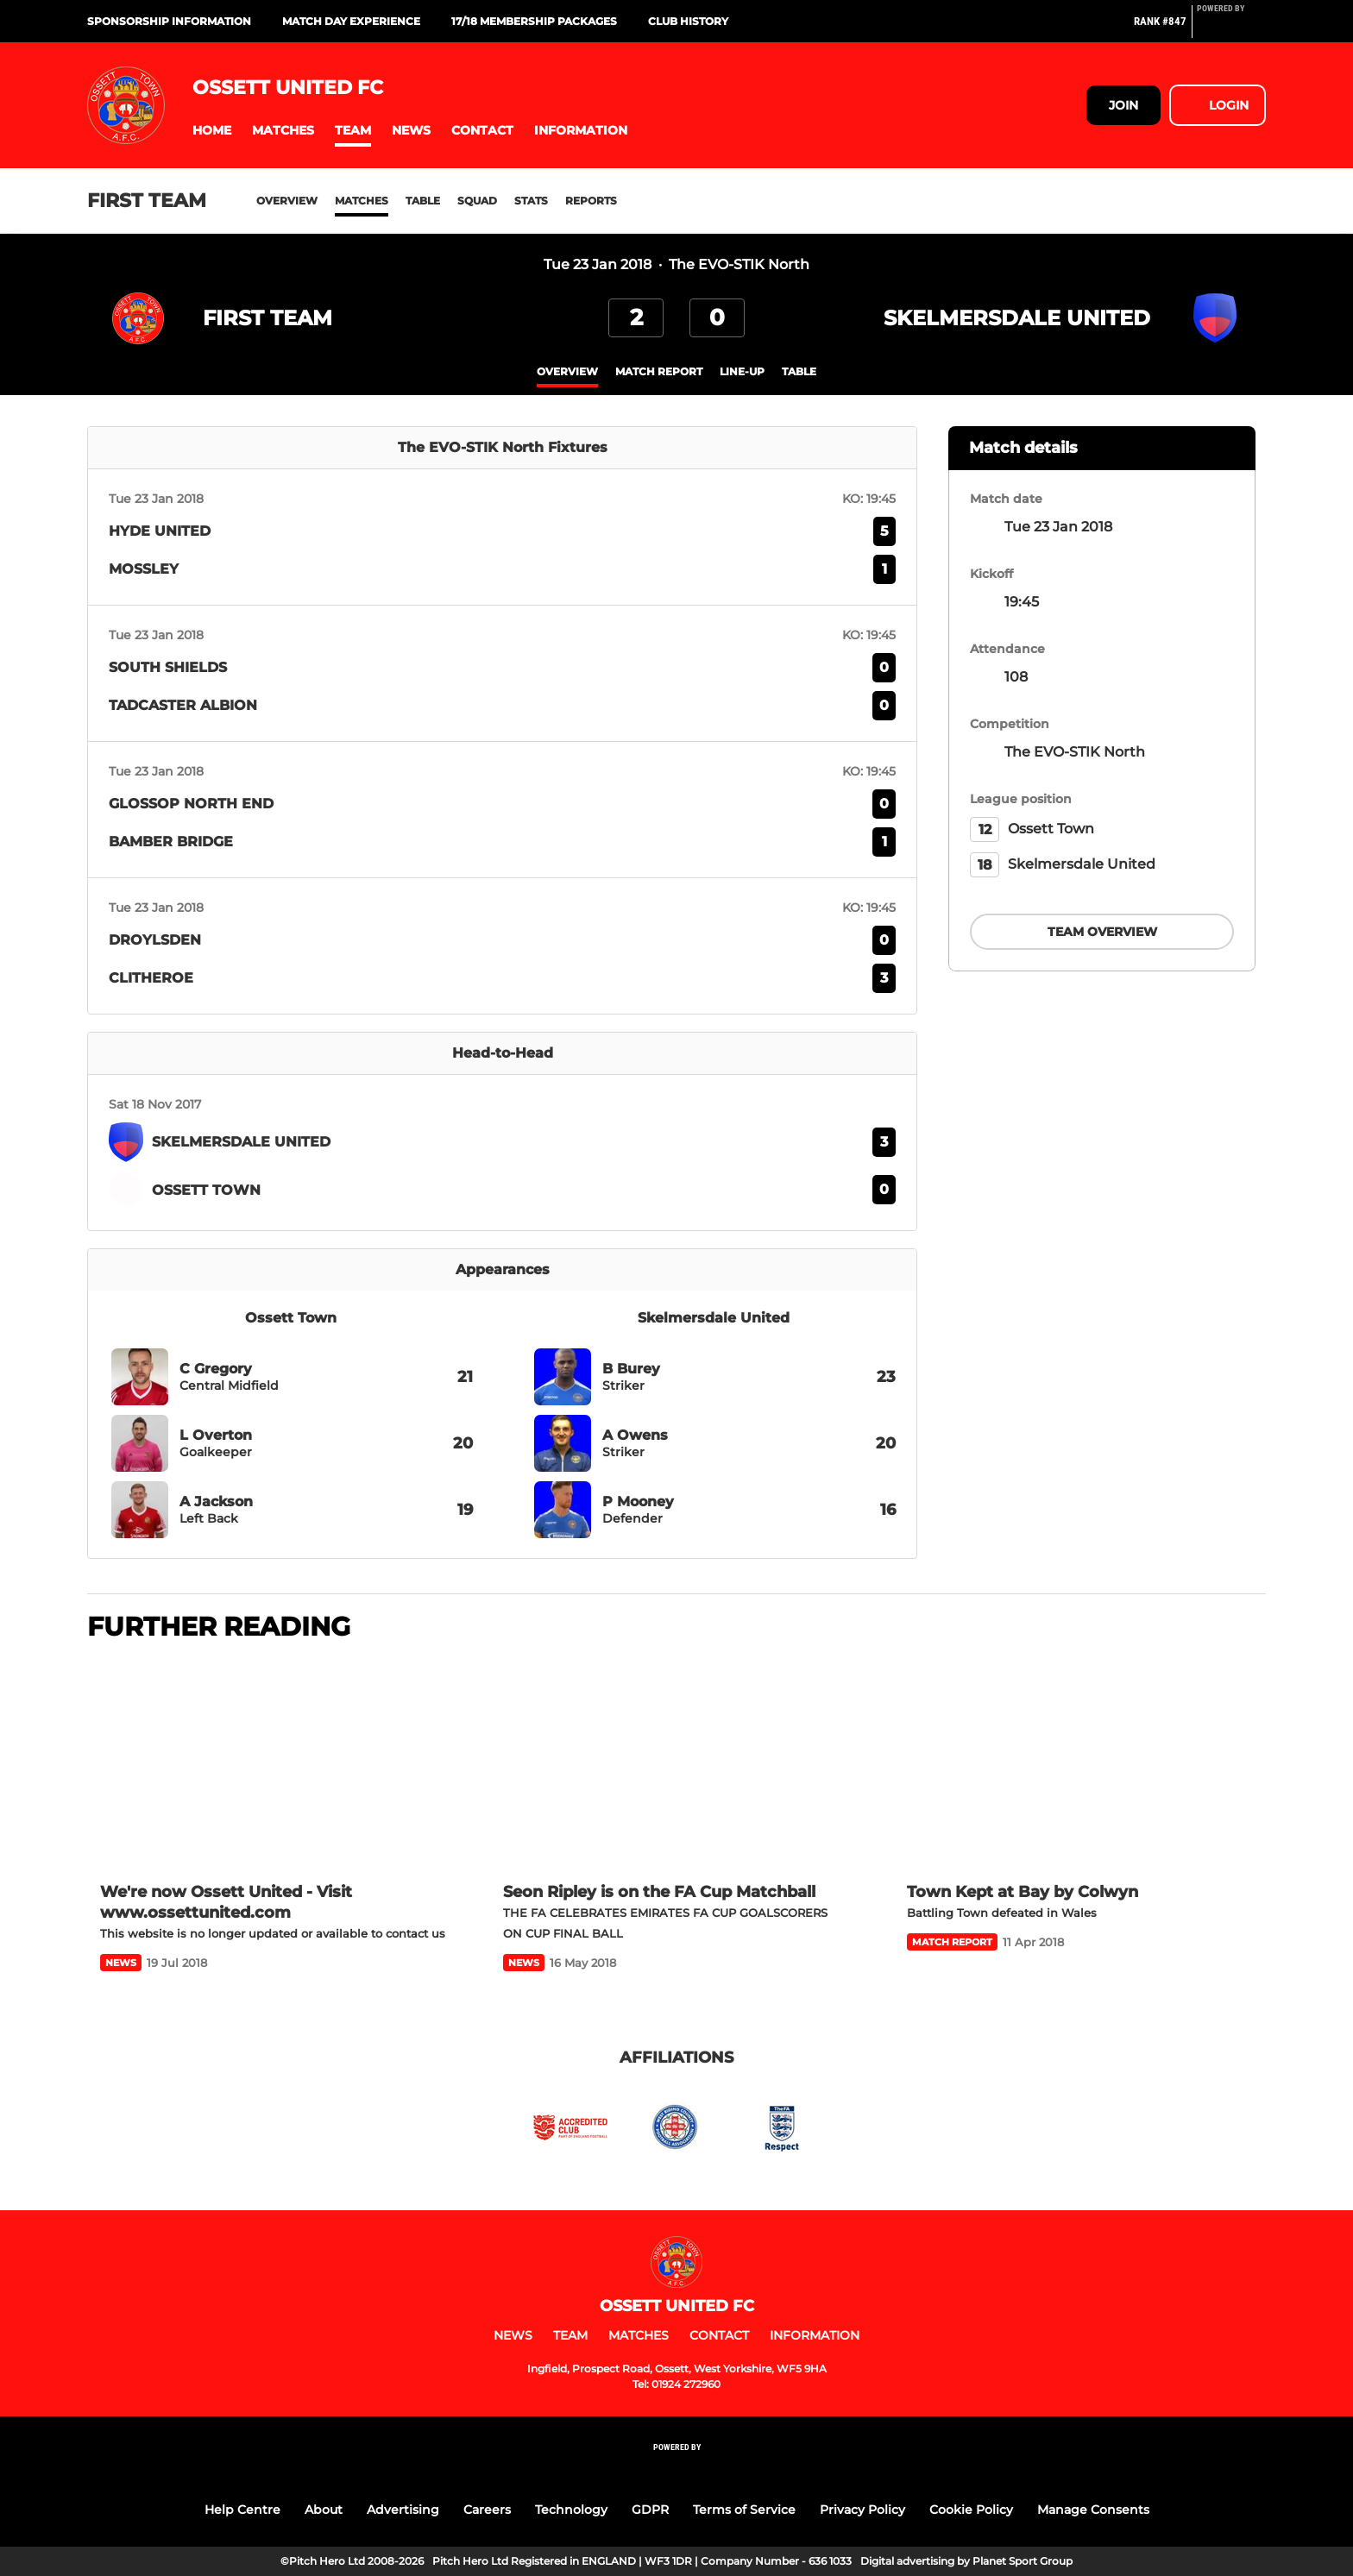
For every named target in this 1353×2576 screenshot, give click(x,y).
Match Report (658, 371)
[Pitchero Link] (1231, 28)
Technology (571, 2509)
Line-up (742, 371)
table (799, 371)
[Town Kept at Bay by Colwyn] (1080, 1764)
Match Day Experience (351, 21)
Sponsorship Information (169, 21)
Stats (531, 200)
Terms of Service (744, 2509)
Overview (287, 200)
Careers (487, 2509)
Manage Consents (1093, 2509)
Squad (477, 200)
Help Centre (242, 2509)
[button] (212, 131)
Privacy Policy (862, 2509)
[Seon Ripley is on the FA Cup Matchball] (676, 1764)
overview (567, 371)
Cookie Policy (971, 2509)
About (324, 2509)
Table (423, 200)
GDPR (650, 2509)
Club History (688, 21)
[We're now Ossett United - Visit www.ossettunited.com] (273, 1764)
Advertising (403, 2509)
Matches (361, 200)
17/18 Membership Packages (534, 21)
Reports (591, 200)
